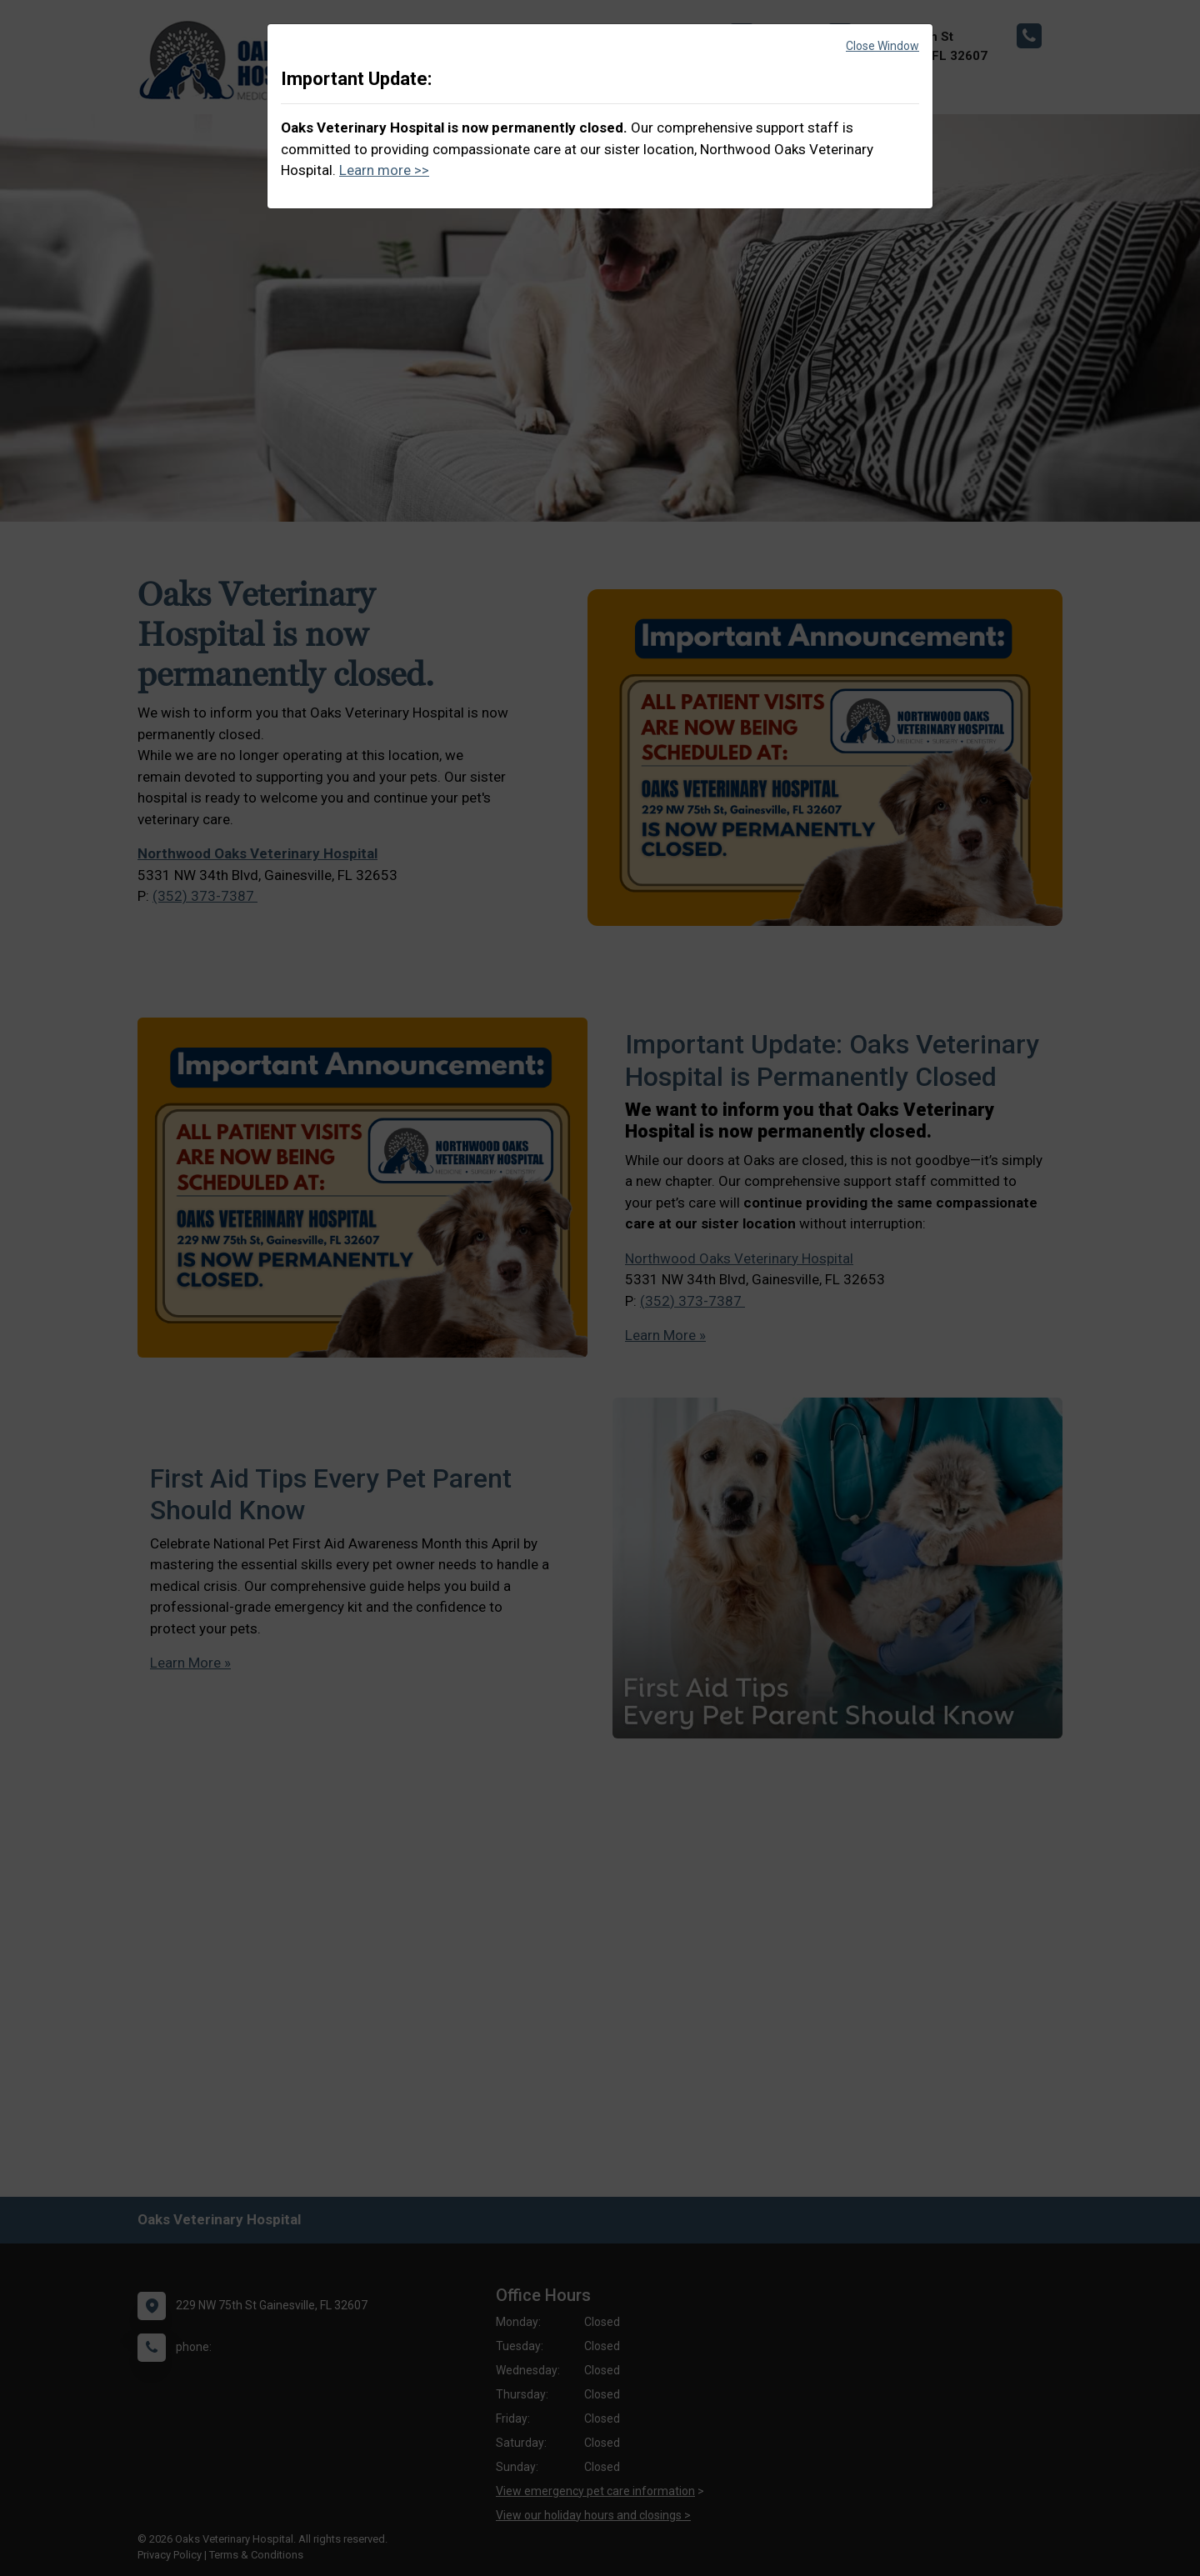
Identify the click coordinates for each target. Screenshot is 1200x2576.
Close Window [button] (882, 46)
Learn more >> (384, 170)
